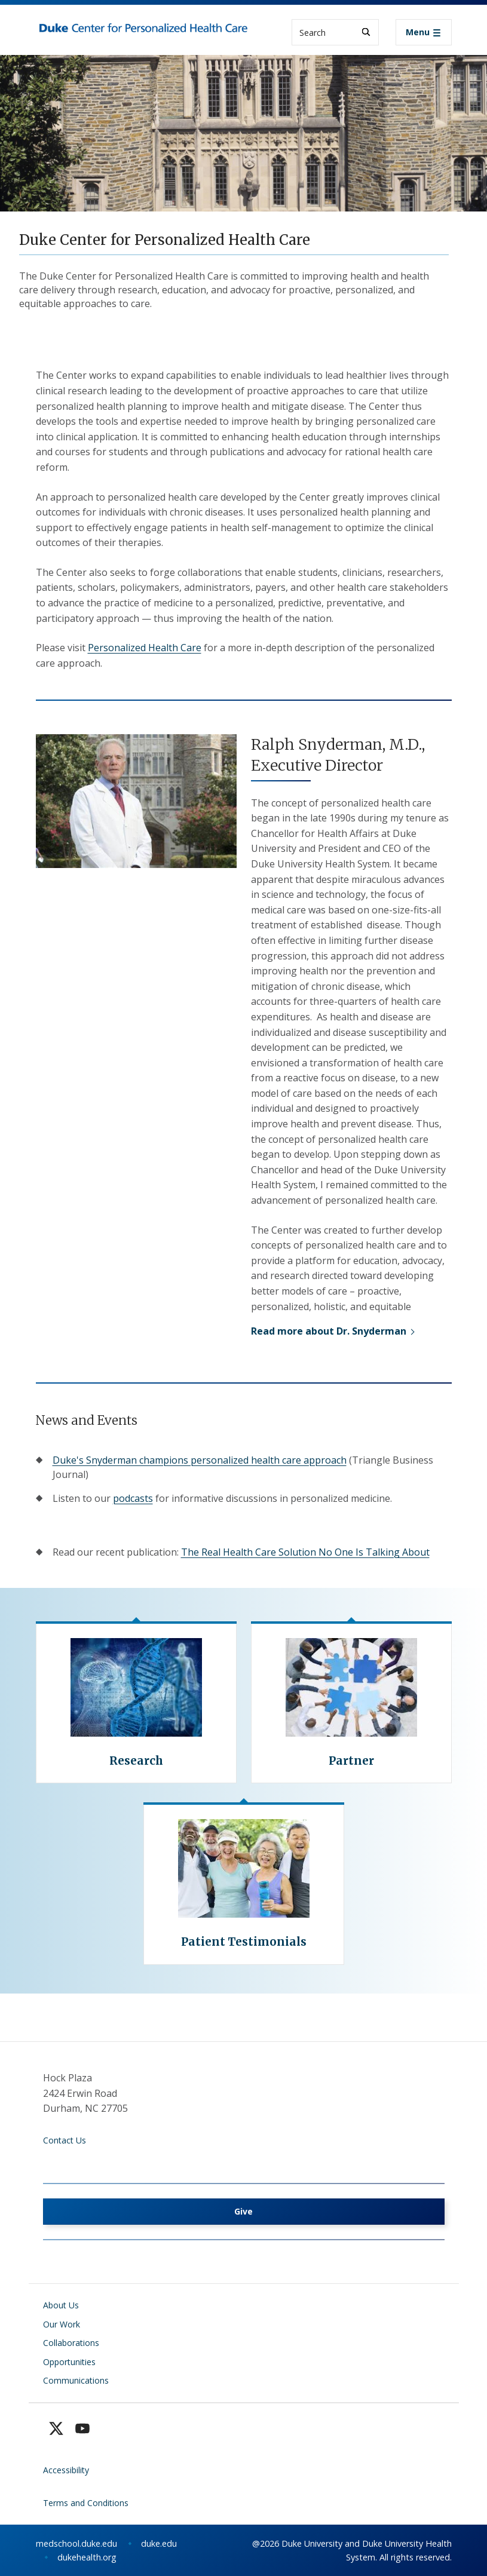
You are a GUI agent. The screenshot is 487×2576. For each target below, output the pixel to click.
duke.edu (159, 2543)
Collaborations (71, 2342)
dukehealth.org (87, 2557)
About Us (61, 2305)
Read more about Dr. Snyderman (328, 1331)
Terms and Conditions (85, 2502)
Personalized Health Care (144, 647)
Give (243, 2211)
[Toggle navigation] (424, 32)
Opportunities (69, 2362)
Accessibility (66, 2470)
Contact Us (64, 2140)
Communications (76, 2380)
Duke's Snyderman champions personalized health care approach (200, 1460)
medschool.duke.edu (76, 2543)
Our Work (61, 2324)
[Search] (366, 32)
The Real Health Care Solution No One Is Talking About (305, 1552)
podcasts (133, 1498)
